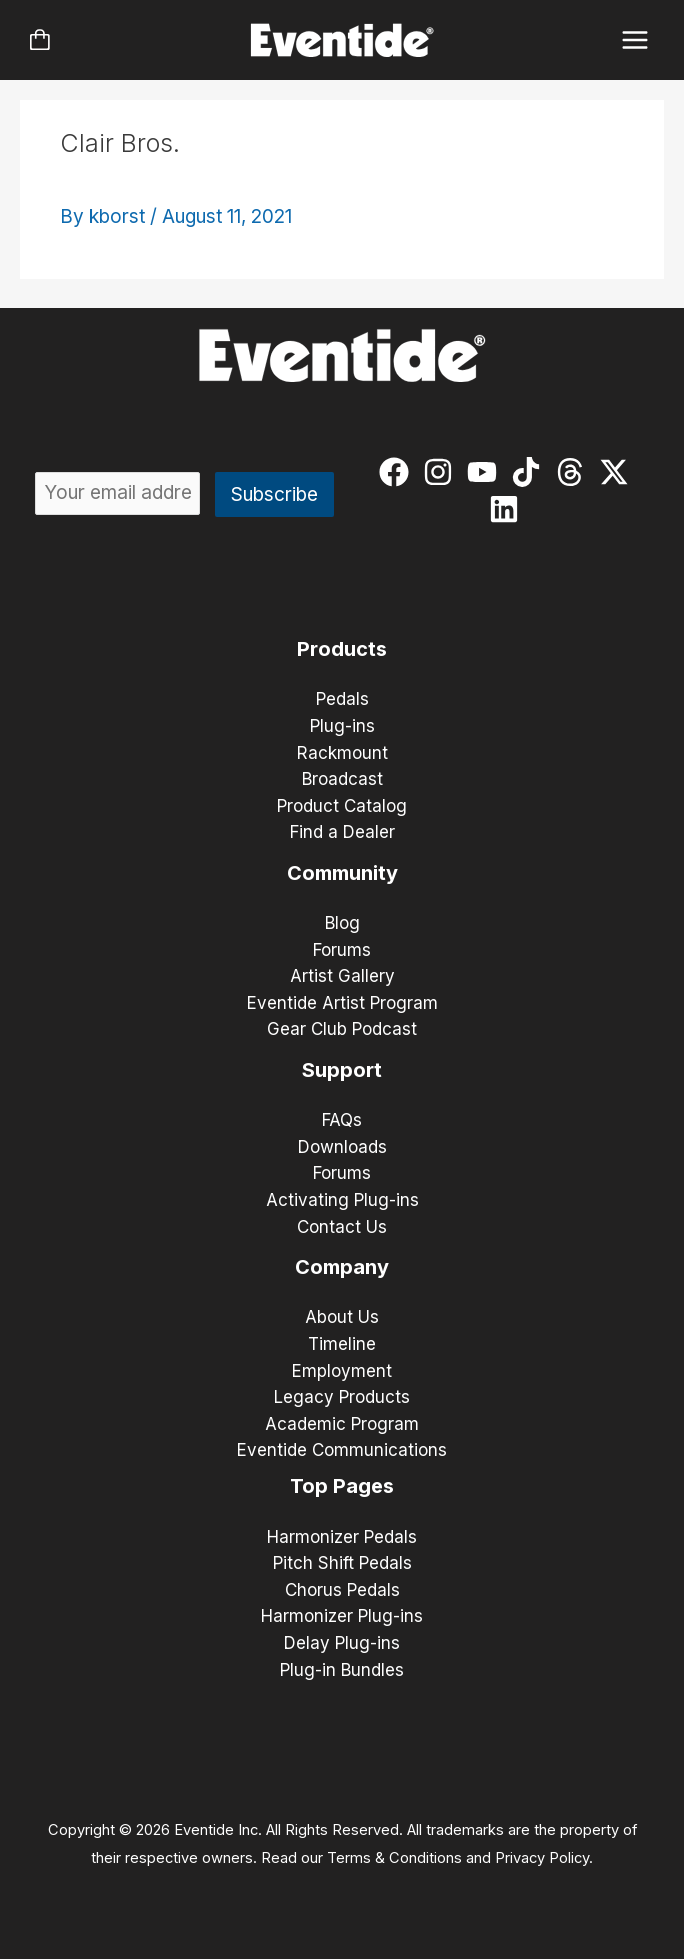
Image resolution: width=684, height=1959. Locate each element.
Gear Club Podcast (342, 1029)
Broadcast (342, 779)
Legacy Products (342, 1397)
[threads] (574, 472)
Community (342, 873)
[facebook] (398, 472)
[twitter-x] (618, 472)
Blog (342, 923)
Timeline (342, 1344)
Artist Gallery (342, 976)
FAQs (342, 1120)
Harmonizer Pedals (342, 1537)
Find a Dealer (342, 832)
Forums (342, 950)
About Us (342, 1317)
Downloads (342, 1147)
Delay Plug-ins (342, 1643)
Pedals (342, 699)
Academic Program (342, 1424)
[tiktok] (530, 472)
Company (342, 1267)
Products (342, 649)
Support (342, 1070)
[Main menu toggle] (635, 40)
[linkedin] (508, 509)
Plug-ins (342, 726)
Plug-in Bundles (342, 1670)
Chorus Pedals (342, 1590)
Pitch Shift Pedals (342, 1563)
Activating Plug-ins (342, 1200)
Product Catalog (342, 806)
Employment (342, 1371)
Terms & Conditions (394, 1858)
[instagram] (442, 472)
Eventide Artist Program (342, 1003)
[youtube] (486, 472)
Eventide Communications (342, 1450)
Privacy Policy (542, 1858)
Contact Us (342, 1227)
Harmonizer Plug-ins (342, 1616)
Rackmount (342, 753)
